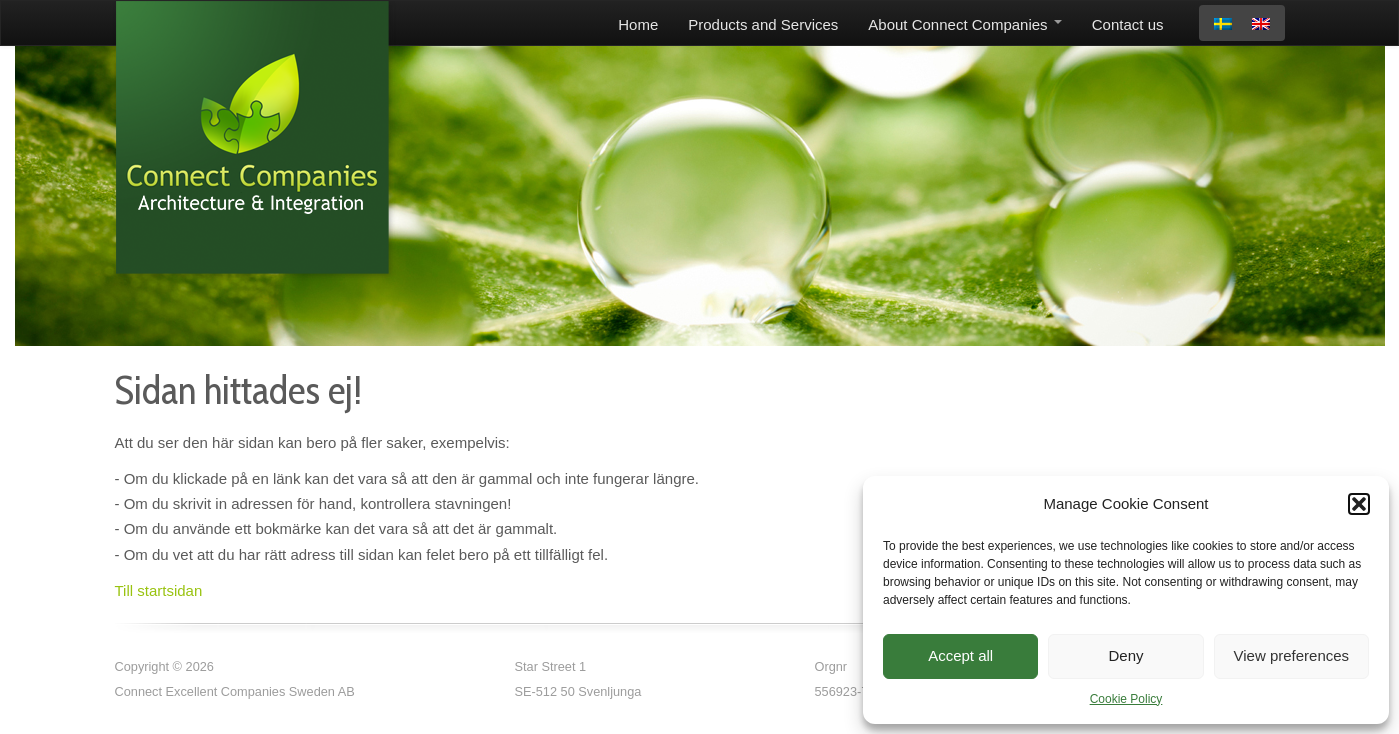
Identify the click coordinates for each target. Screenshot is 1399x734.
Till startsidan (159, 590)
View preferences (1292, 655)
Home (638, 24)
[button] (1359, 504)
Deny (1125, 655)
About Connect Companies (964, 24)
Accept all (960, 655)
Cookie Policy (1126, 699)
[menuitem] (1223, 24)
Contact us (1128, 24)
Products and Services (763, 24)
